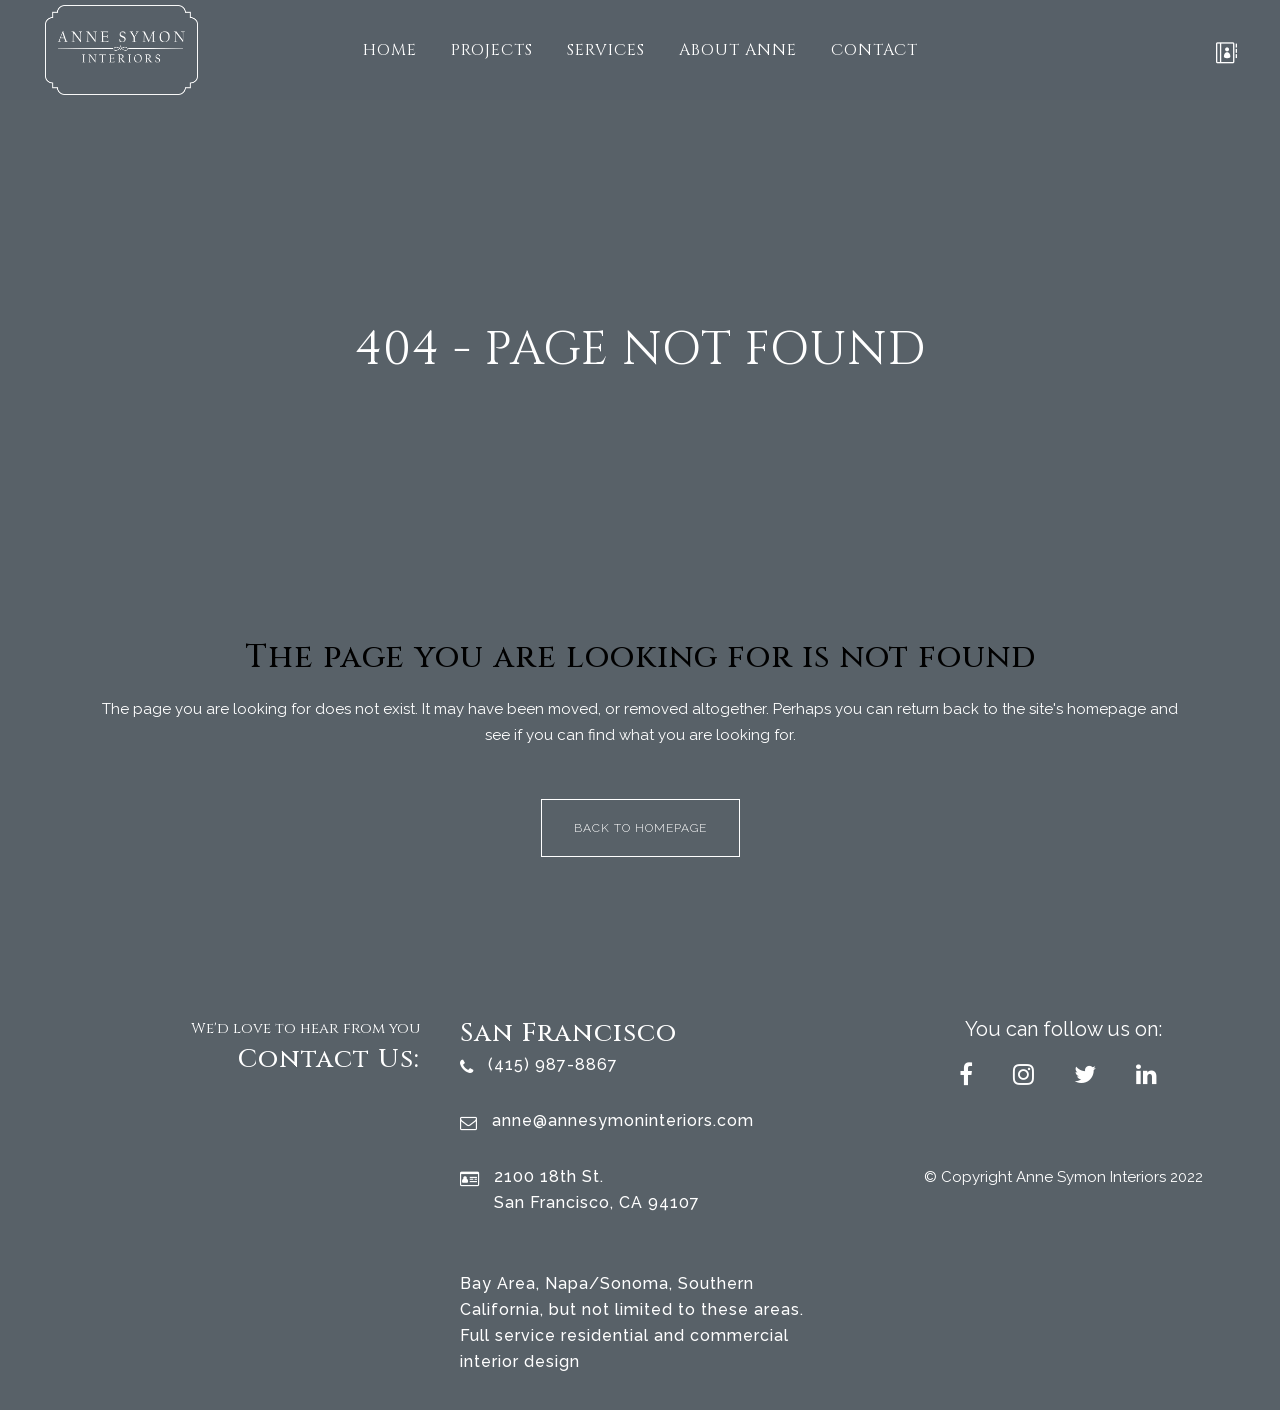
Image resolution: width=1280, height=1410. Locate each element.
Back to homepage (640, 828)
